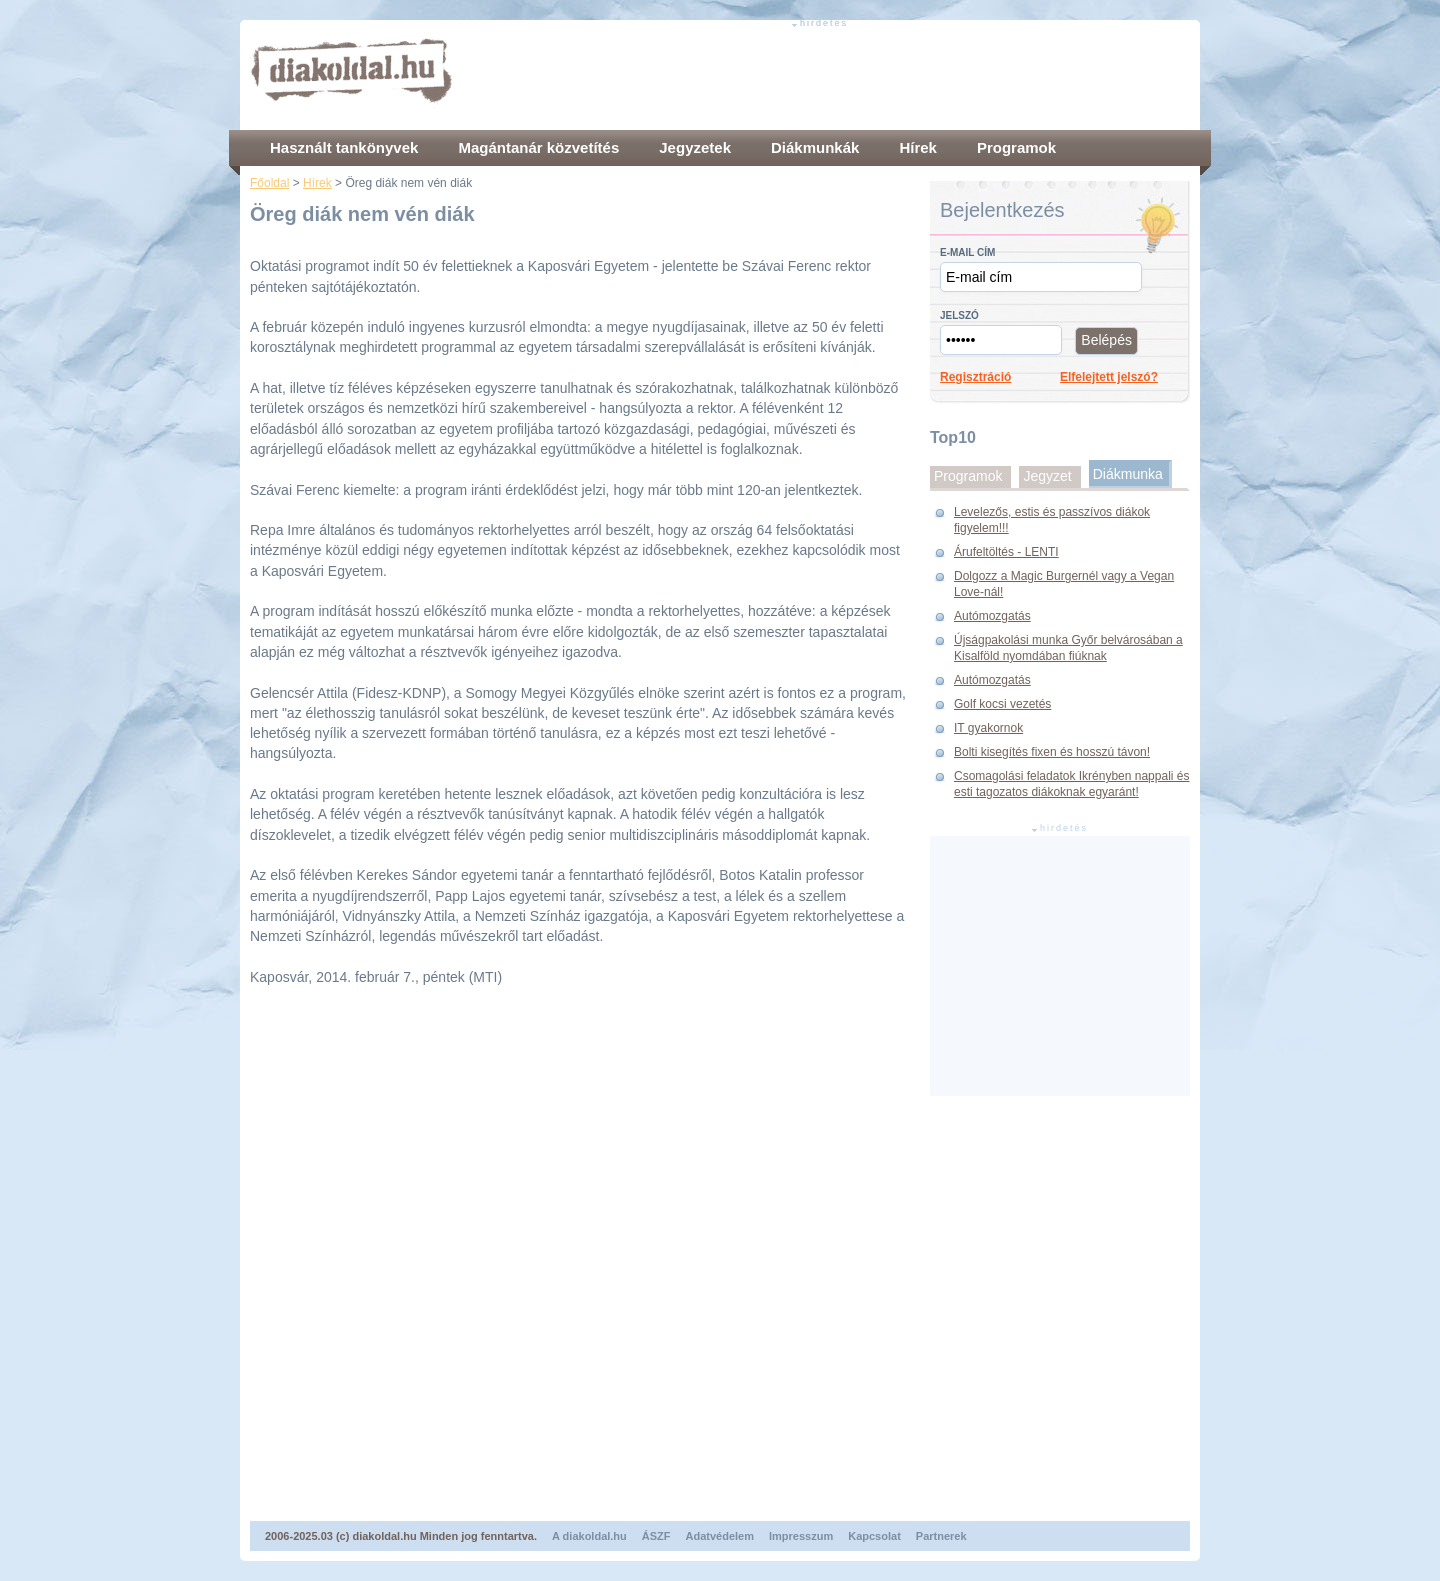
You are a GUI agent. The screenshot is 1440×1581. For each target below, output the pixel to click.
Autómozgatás (992, 616)
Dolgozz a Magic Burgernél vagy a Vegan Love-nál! (1064, 584)
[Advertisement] (826, 75)
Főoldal (269, 183)
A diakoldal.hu (589, 1536)
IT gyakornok (988, 728)
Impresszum (801, 1536)
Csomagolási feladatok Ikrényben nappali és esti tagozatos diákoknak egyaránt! (1071, 784)
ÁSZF (656, 1536)
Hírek (317, 183)
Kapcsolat (874, 1536)
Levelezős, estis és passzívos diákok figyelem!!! (1052, 520)
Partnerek (941, 1536)
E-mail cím (967, 252)
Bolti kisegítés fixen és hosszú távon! (1052, 752)
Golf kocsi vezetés (1002, 704)
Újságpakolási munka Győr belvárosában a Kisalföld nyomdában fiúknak (1068, 648)
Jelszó (959, 315)
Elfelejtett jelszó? (1109, 377)
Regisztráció (975, 377)
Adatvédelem (720, 1536)
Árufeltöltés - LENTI (1006, 552)
